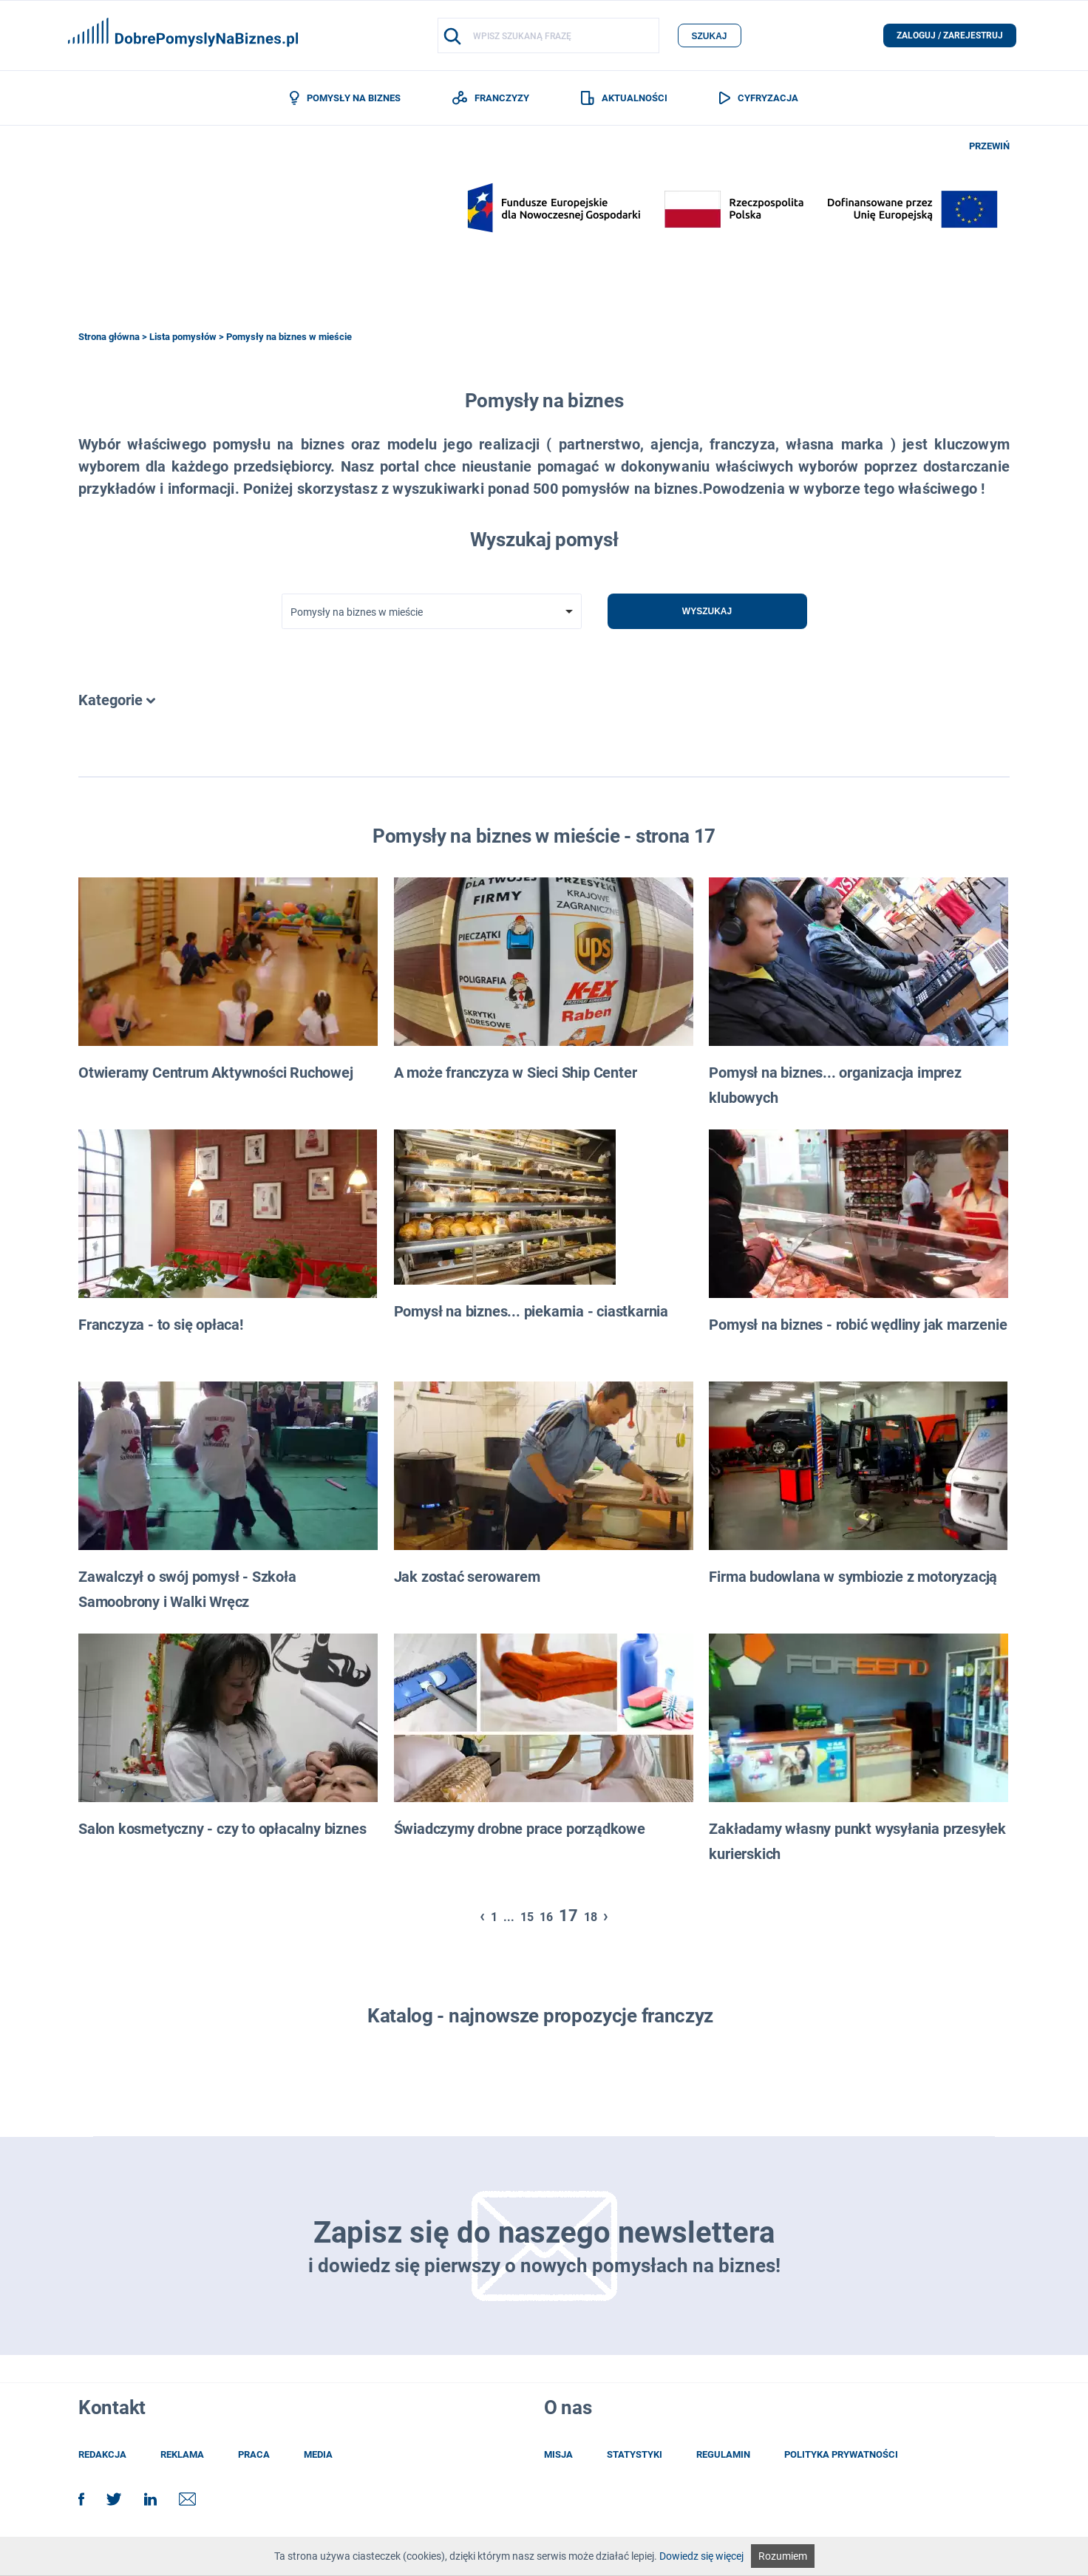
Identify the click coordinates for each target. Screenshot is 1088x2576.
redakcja (102, 2454)
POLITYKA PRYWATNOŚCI (841, 2454)
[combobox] (432, 611)
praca (254, 2454)
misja (558, 2454)
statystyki (634, 2454)
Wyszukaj (707, 611)
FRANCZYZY (490, 98)
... (508, 1917)
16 (546, 1917)
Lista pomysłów (183, 336)
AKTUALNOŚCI (624, 98)
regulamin (723, 2454)
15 (527, 1917)
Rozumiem (782, 2556)
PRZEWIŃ (989, 146)
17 (568, 1915)
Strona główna (109, 336)
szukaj (709, 36)
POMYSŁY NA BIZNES (345, 98)
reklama (182, 2454)
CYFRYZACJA (758, 98)
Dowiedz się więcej (701, 2556)
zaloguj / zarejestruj (950, 35)
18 (590, 1917)
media (318, 2454)
